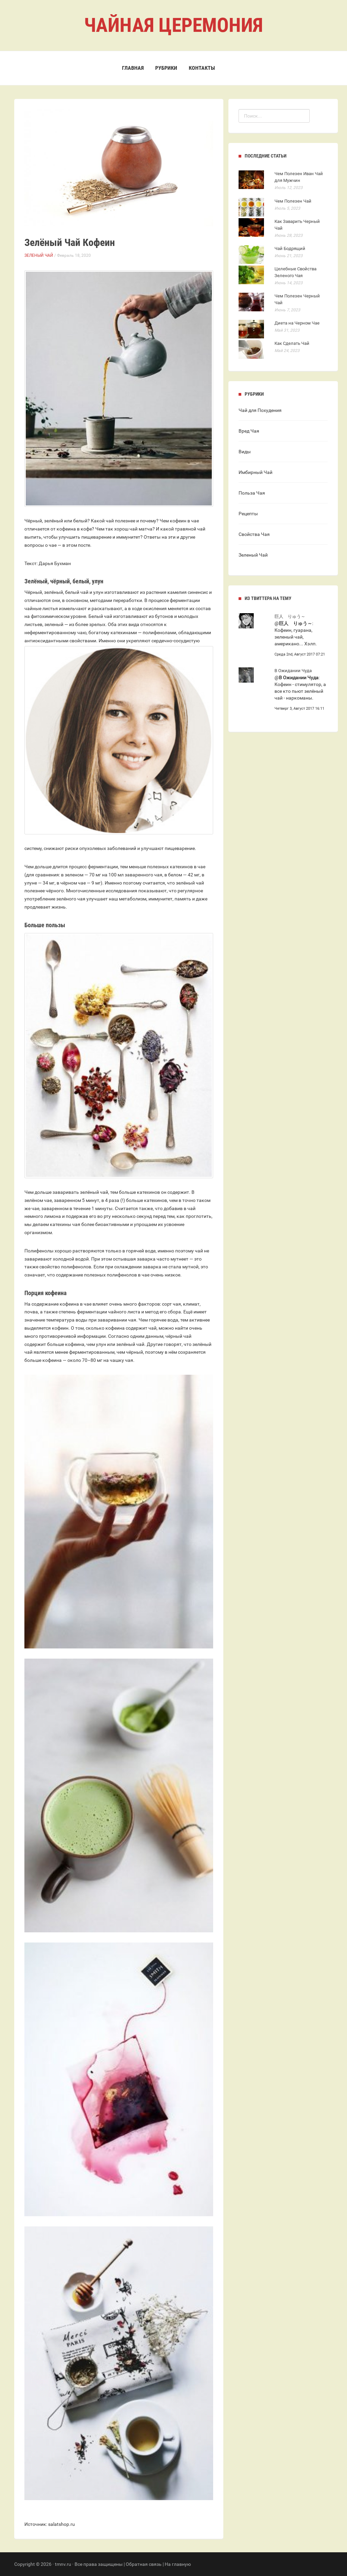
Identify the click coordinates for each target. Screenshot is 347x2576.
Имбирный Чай (255, 472)
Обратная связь (144, 2564)
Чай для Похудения (260, 410)
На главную (178, 2564)
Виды (245, 451)
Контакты (202, 68)
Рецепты (248, 513)
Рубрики (166, 68)
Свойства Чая (254, 534)
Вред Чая (249, 431)
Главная (133, 68)
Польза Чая (252, 493)
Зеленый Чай (38, 255)
